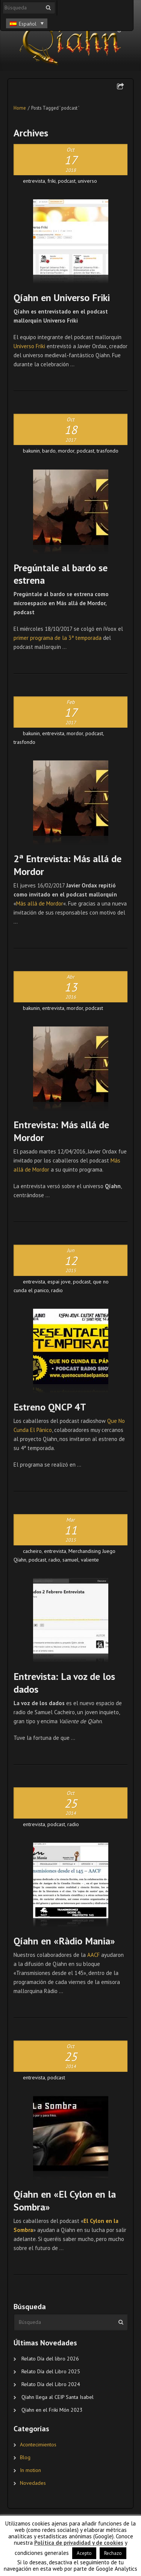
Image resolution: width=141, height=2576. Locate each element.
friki (51, 180)
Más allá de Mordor (39, 903)
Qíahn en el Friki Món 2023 (52, 2409)
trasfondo (107, 450)
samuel (70, 1559)
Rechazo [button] (113, 2553)
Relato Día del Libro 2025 (50, 2371)
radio (57, 1290)
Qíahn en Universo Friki (62, 297)
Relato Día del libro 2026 (50, 2358)
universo (87, 180)
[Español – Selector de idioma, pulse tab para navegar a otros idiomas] (26, 23)
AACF (93, 1954)
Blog (25, 2457)
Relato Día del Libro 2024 (50, 2384)
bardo (49, 450)
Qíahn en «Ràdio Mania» (64, 1941)
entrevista (34, 180)
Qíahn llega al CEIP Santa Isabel (57, 2397)
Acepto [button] (84, 2553)
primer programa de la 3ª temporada (58, 637)
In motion (30, 2470)
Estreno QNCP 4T (50, 1407)
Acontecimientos (38, 2444)
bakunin (31, 450)
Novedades (33, 2483)
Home (20, 108)
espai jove (59, 1281)
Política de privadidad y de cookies (78, 2542)
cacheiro (32, 1551)
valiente (90, 1559)
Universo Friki (29, 346)
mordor (66, 450)
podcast (67, 180)
